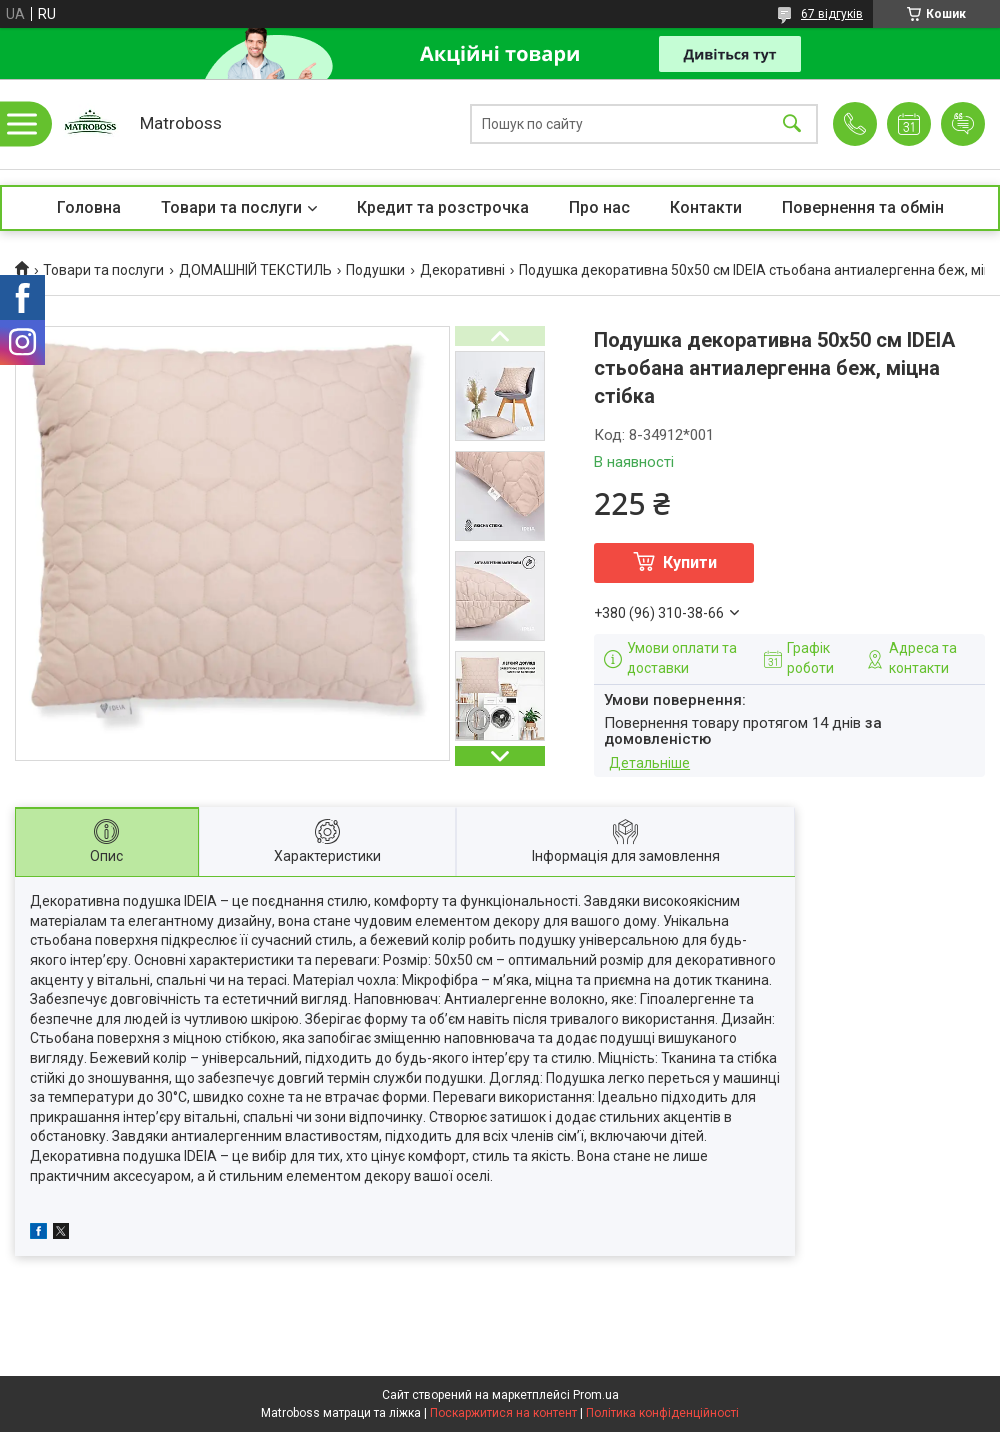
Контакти (706, 207)
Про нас (599, 207)
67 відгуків (832, 14)
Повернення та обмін (863, 207)
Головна (89, 207)
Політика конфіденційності (662, 1413)
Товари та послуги (231, 207)
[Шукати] (792, 124)
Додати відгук (963, 124)
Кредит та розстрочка (443, 207)
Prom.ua (596, 1395)
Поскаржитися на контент (503, 1413)
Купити (690, 562)
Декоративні (462, 270)
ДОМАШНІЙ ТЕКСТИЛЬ (255, 270)
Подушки (375, 270)
